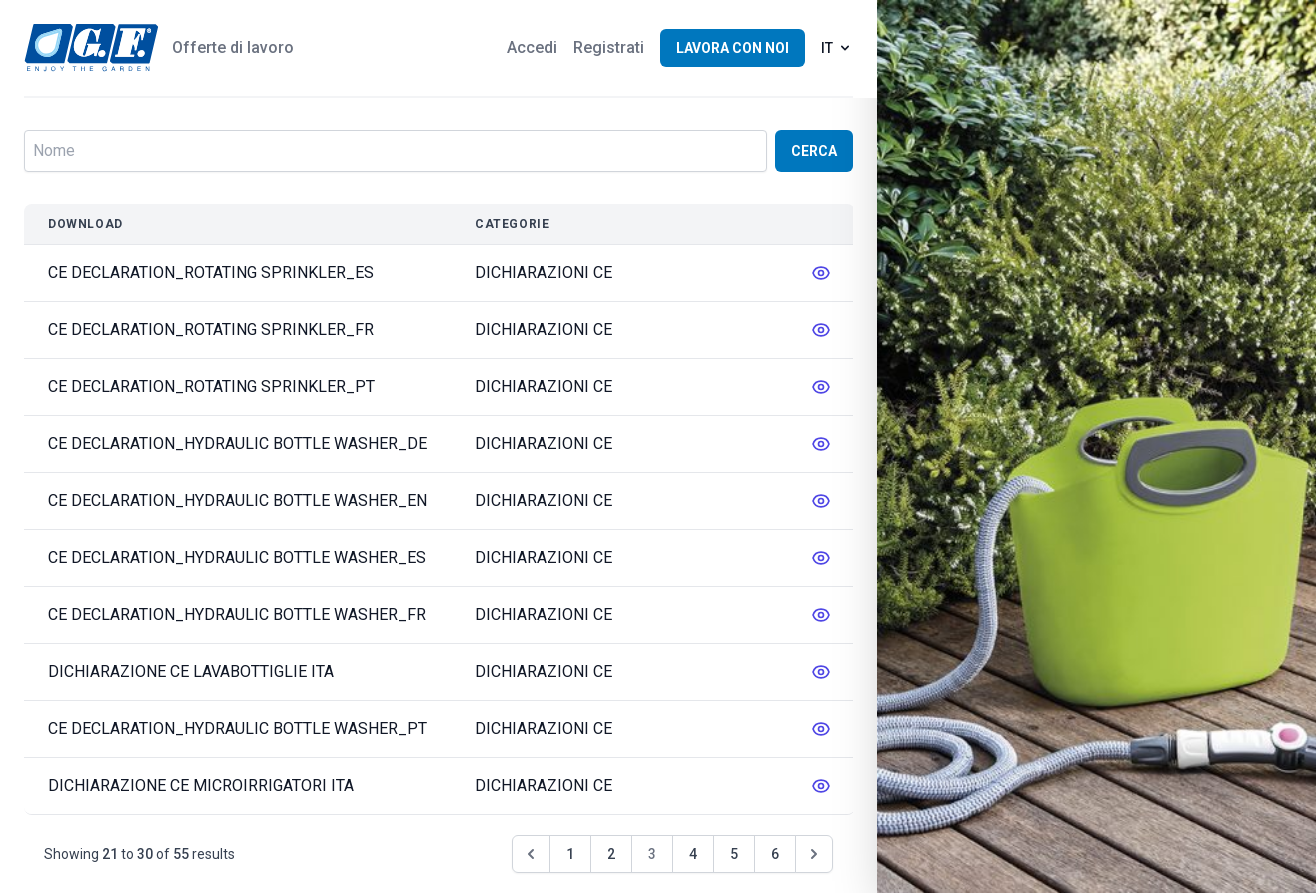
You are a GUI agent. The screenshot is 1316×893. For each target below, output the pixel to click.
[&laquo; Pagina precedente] (531, 854)
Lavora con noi (732, 48)
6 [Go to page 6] (775, 854)
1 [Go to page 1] (570, 854)
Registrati (608, 47)
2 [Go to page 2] (611, 854)
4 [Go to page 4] (693, 854)
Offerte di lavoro (233, 47)
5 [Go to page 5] (734, 854)
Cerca (814, 151)
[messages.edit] (821, 273)
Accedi (532, 47)
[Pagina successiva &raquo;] (814, 854)
